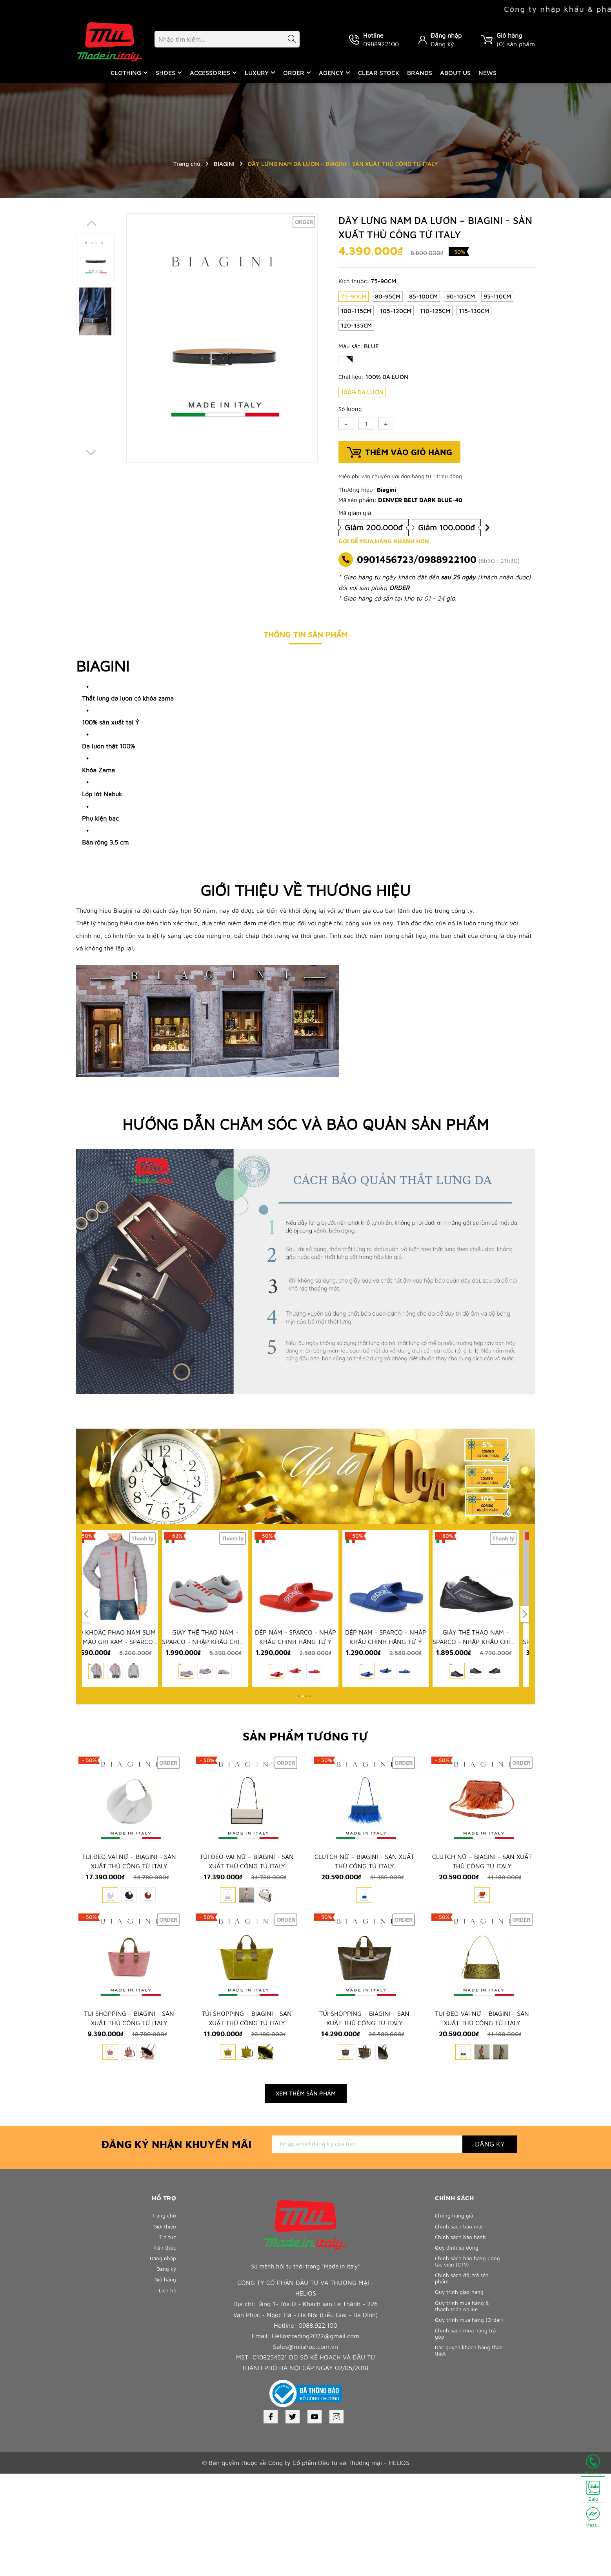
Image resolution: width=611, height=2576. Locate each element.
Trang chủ (162, 2318)
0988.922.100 (317, 2427)
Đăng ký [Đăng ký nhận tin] (490, 2246)
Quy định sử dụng (459, 2357)
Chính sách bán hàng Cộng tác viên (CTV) (463, 2373)
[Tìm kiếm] (288, 40)
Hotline (593, 2465)
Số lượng (350, 409)
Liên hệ (166, 2408)
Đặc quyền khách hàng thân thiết (465, 2484)
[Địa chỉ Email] (367, 2246)
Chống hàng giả (456, 2318)
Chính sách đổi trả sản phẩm (465, 2392)
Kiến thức (163, 2357)
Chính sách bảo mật (461, 2331)
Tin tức (167, 2344)
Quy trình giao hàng (462, 2409)
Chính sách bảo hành (463, 2344)
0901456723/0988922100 (416, 559)
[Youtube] (314, 2519)
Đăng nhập (446, 35)
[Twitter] (292, 2519)
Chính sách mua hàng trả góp (468, 2464)
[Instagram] (336, 2519)
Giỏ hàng (164, 2395)
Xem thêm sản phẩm (306, 2195)
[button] (299, 1730)
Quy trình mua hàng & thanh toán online (465, 2425)
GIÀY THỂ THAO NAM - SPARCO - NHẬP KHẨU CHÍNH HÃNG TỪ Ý (215, 1678)
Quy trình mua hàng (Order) (462, 2445)
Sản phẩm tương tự (305, 1770)
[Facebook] (271, 2519)
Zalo (593, 2491)
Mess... (593, 2517)
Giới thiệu (163, 2331)
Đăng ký (442, 43)
